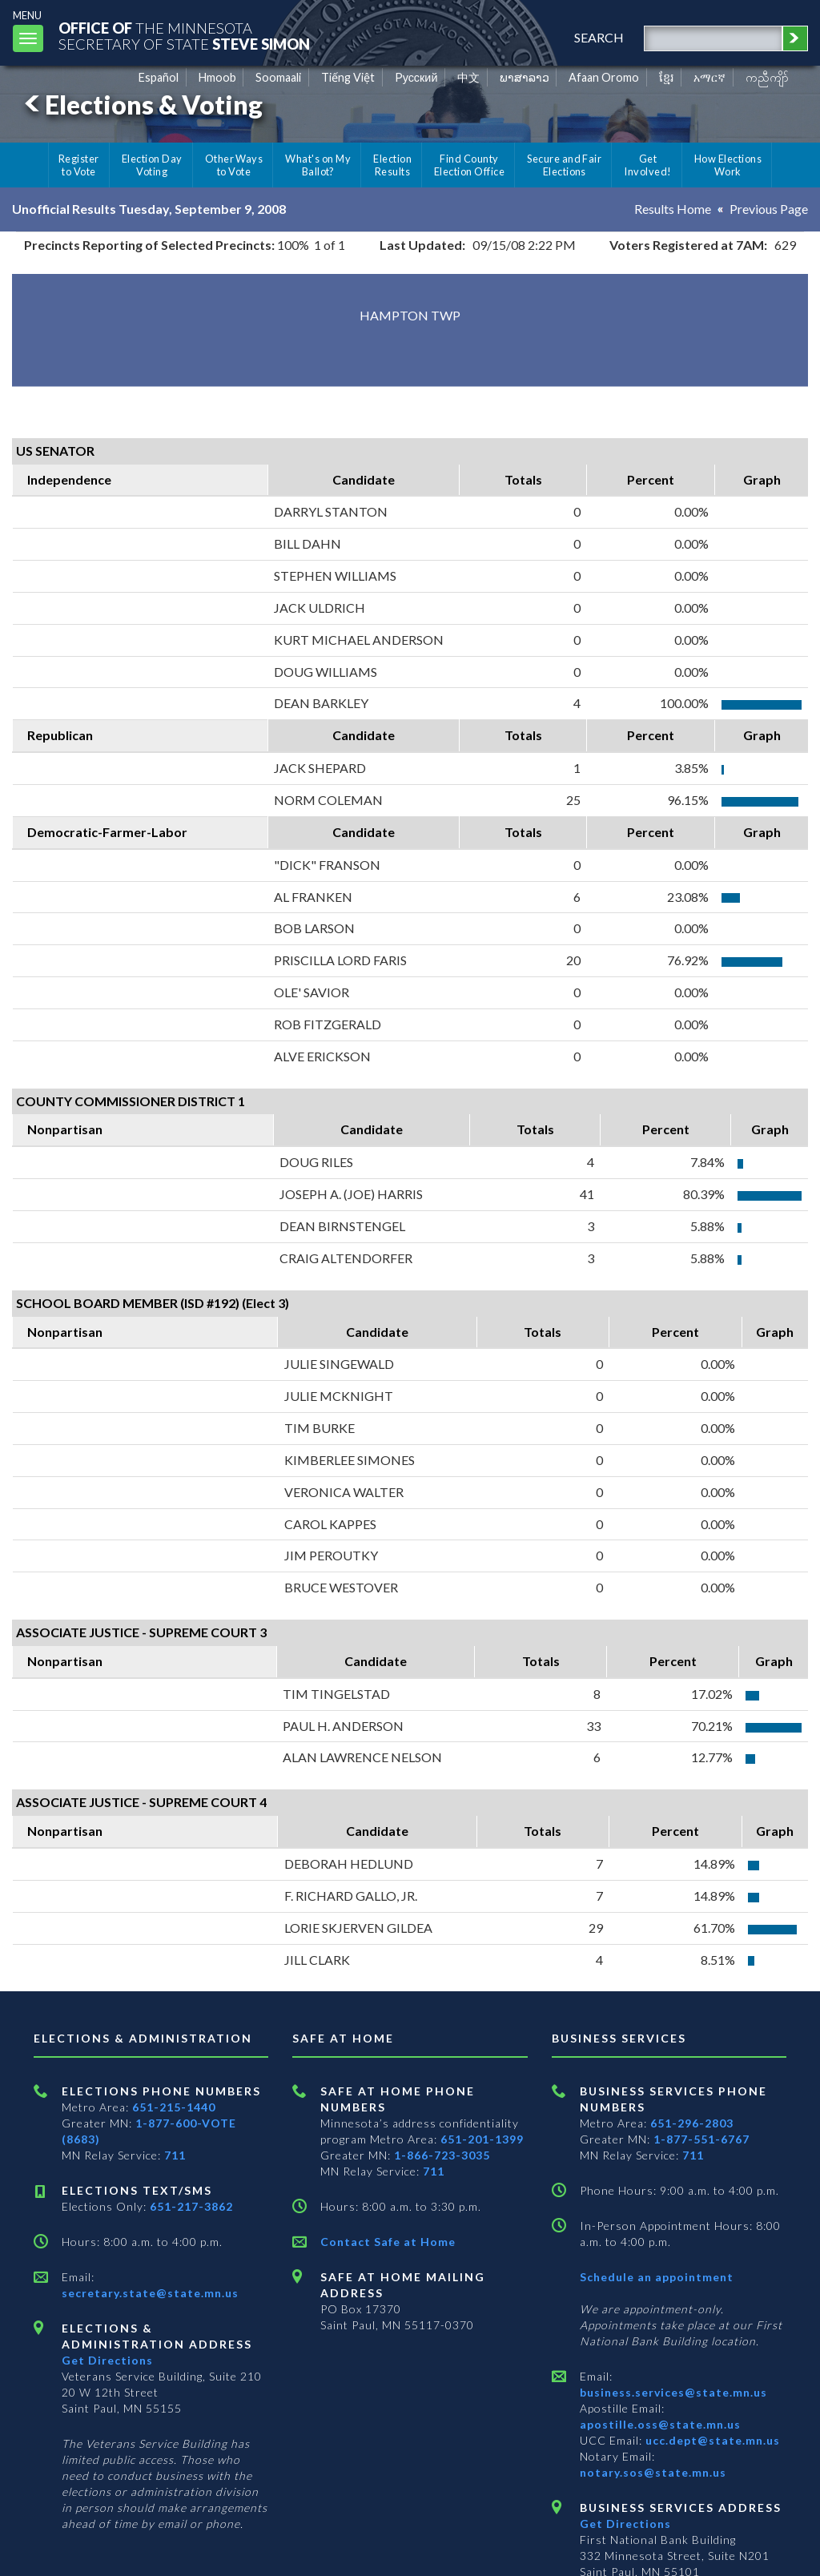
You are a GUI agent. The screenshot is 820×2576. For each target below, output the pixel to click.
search (599, 37)
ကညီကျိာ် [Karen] (767, 77)
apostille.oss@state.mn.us (660, 2424)
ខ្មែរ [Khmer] (666, 77)
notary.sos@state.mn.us (653, 2472)
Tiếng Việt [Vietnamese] (348, 77)
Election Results (392, 165)
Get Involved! (647, 165)
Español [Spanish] (159, 77)
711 (175, 2155)
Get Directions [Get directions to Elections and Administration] (107, 2360)
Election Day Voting (152, 165)
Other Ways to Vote (234, 165)
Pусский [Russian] (416, 77)
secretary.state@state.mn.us (150, 2293)
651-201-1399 (482, 2139)
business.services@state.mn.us (673, 2392)
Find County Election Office (469, 165)
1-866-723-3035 (442, 2155)
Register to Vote (78, 165)
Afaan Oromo (604, 77)
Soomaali (278, 77)
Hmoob (217, 77)
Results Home (672, 208)
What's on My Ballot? (318, 165)
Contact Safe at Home (388, 2241)
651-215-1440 (173, 2107)
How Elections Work (728, 165)
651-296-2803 (692, 2123)
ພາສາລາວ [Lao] (524, 77)
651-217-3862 (191, 2206)
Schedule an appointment (657, 2277)
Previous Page (769, 208)
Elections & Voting (141, 104)
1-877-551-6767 (701, 2139)
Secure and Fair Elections (564, 165)
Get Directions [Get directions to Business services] (625, 2523)
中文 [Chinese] (468, 77)
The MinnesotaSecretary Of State (184, 35)
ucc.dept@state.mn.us (711, 2440)
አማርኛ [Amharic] (709, 77)
